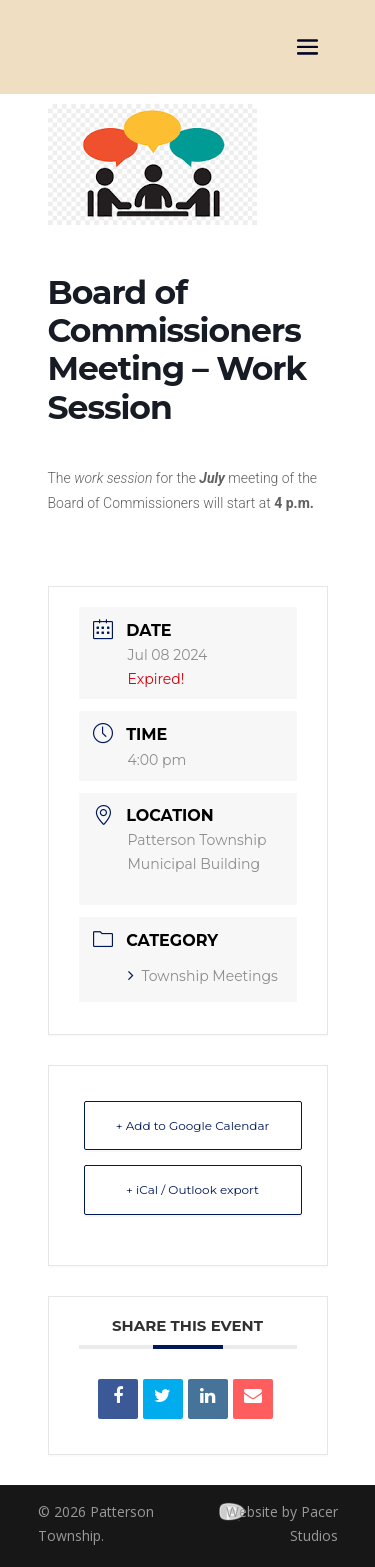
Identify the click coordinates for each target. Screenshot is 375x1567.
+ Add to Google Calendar (193, 1125)
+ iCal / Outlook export (192, 1189)
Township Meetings (203, 976)
